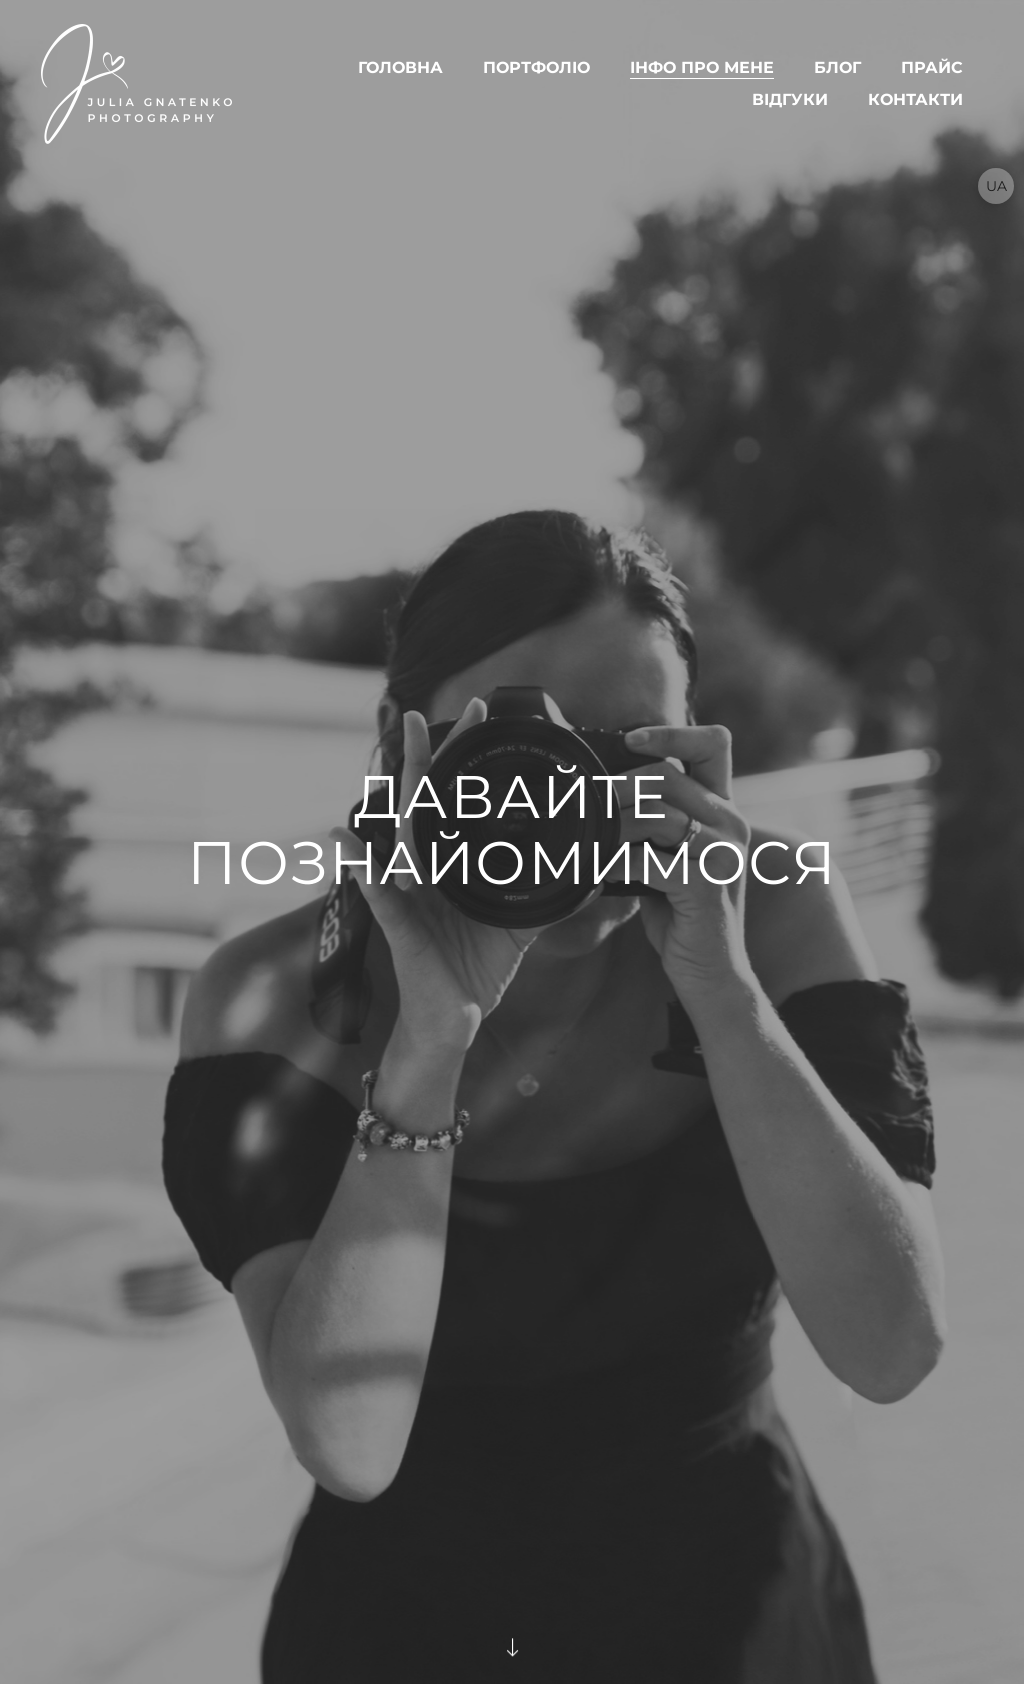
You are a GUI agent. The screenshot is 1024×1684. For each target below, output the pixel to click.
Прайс (932, 67)
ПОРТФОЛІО (536, 67)
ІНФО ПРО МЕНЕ (702, 67)
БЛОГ (837, 67)
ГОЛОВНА (400, 67)
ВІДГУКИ (790, 99)
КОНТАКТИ (915, 99)
